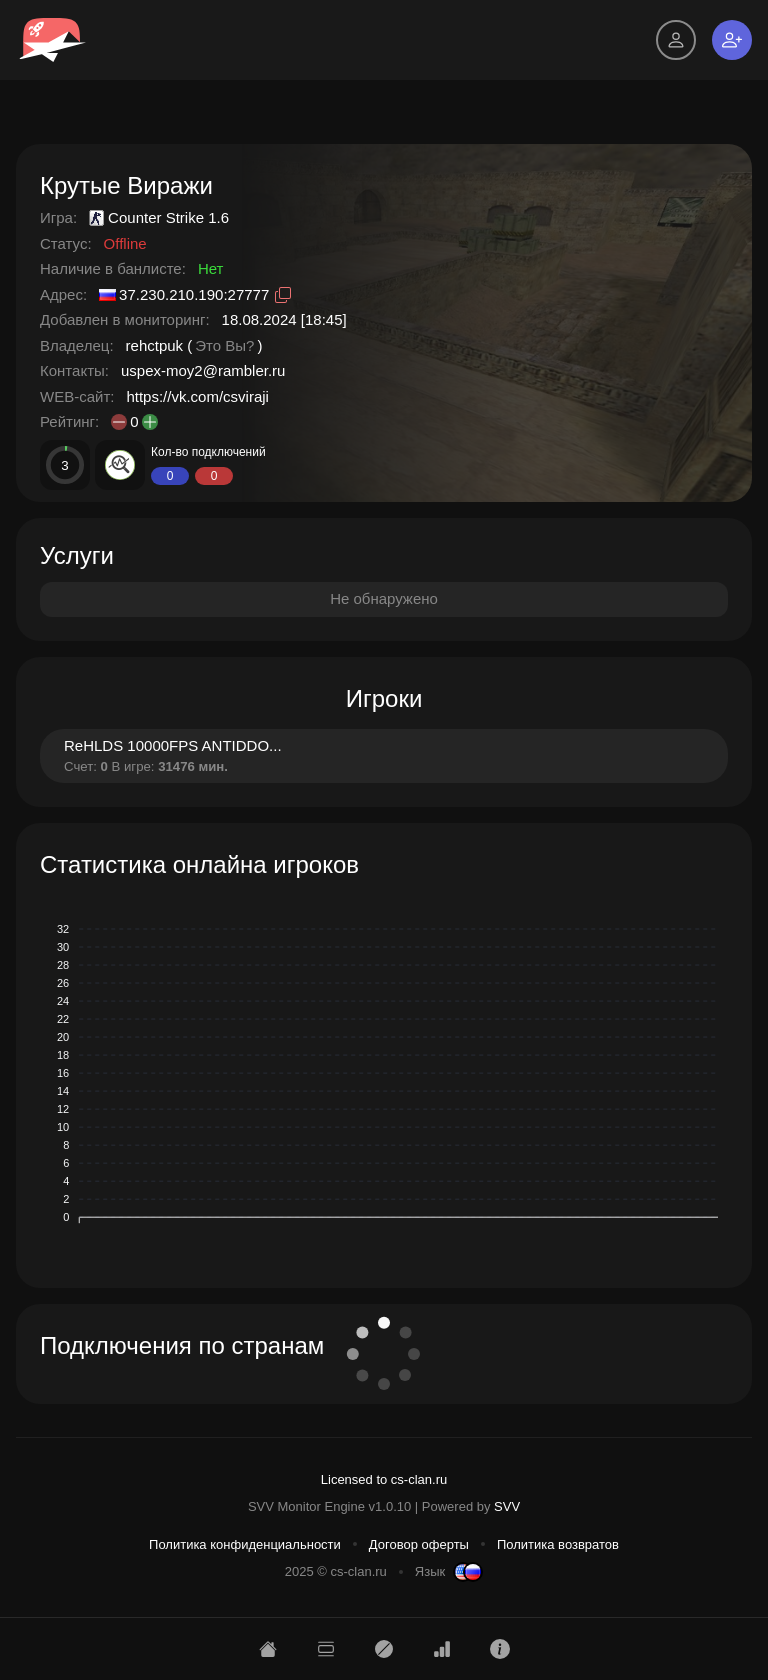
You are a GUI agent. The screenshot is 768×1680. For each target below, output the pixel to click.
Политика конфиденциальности (245, 1544)
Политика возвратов (558, 1544)
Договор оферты (419, 1544)
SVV (507, 1506)
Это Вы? (224, 345)
